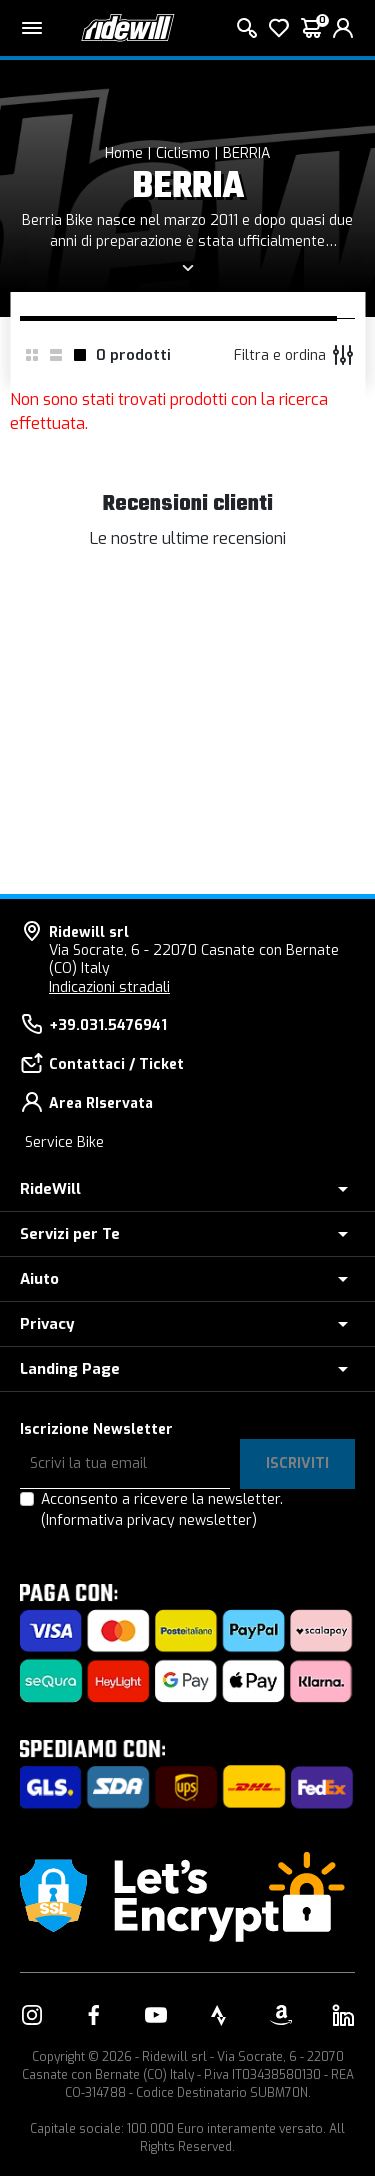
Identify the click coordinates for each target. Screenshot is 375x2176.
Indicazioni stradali (109, 987)
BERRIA (246, 153)
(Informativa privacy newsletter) (149, 1520)
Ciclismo (183, 153)
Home (124, 153)
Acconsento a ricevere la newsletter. (162, 1510)
